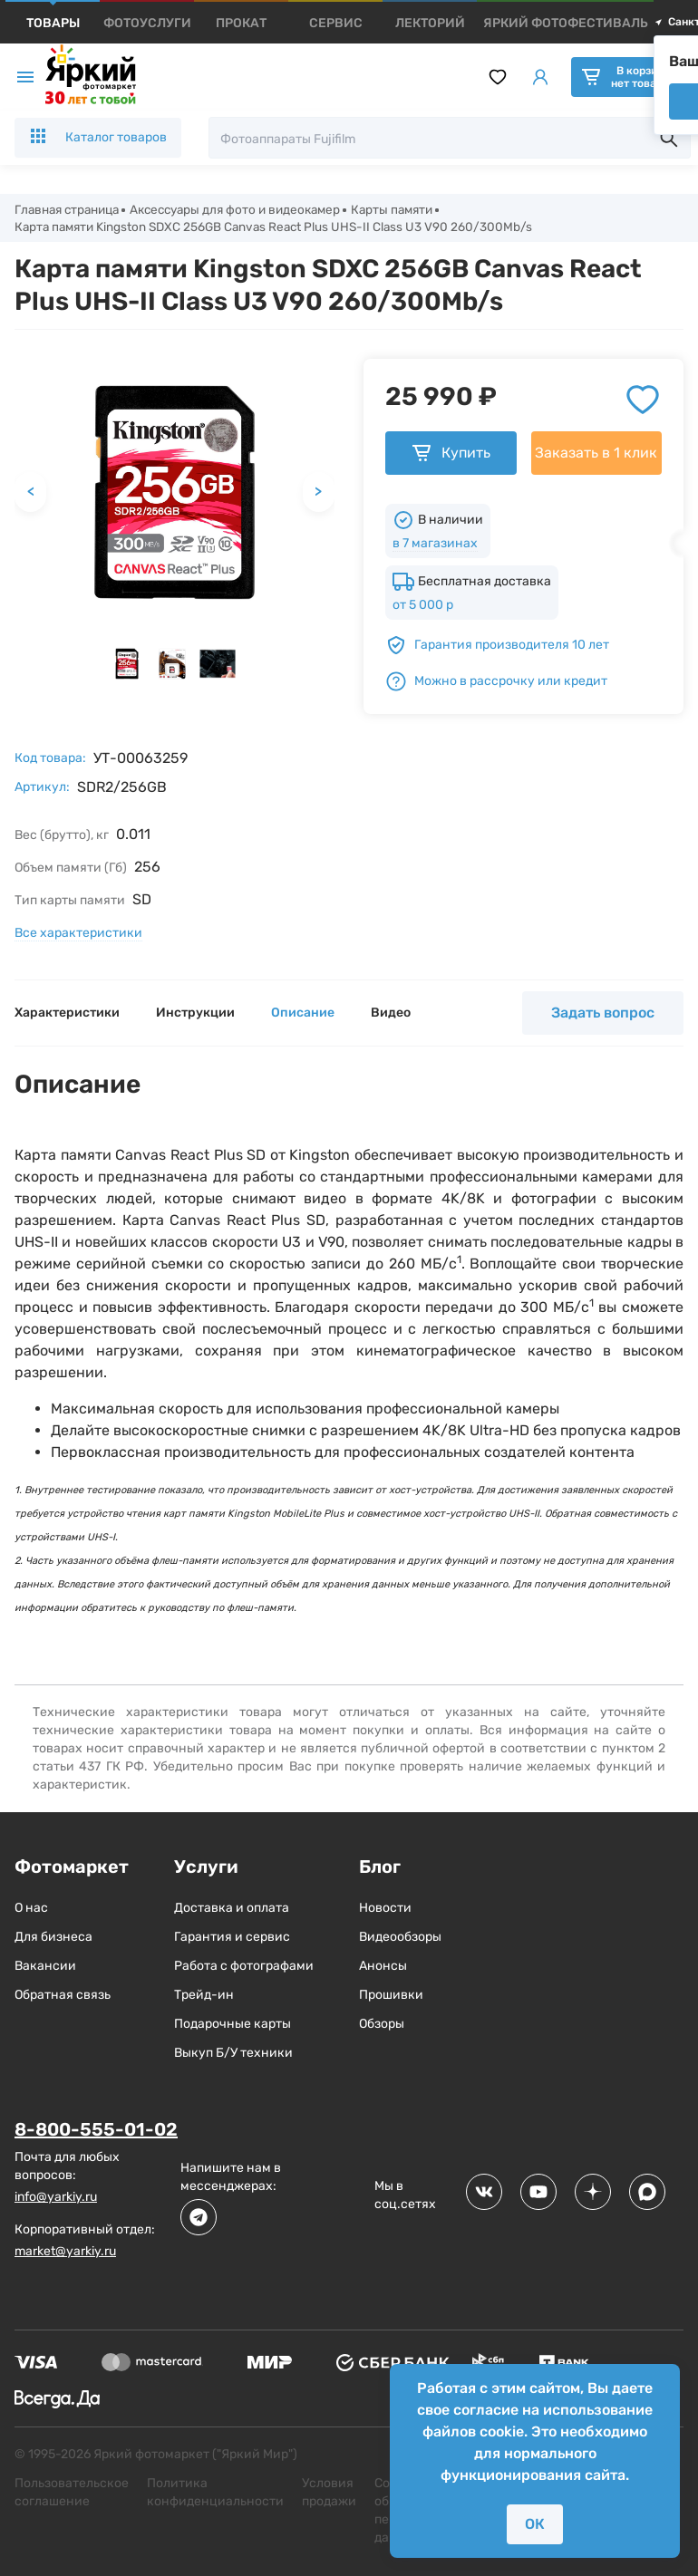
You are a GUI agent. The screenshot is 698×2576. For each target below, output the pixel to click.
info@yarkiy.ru (56, 2198)
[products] (53, 23)
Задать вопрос (602, 1015)
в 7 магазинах (435, 546)
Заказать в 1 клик (596, 455)
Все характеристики (78, 935)
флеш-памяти (260, 1610)
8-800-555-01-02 (96, 2132)
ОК (535, 2524)
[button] (127, 666)
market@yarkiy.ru (65, 2253)
